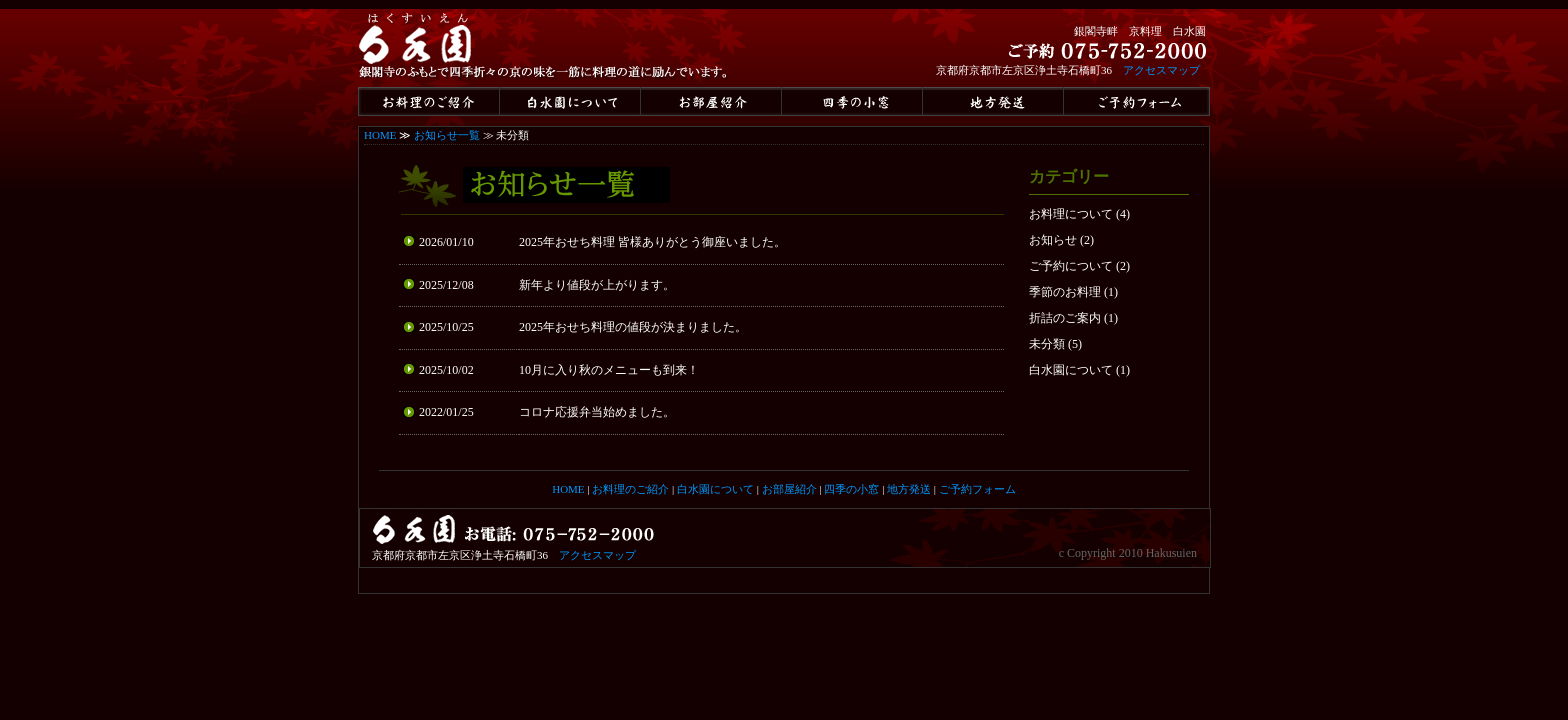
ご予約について (1071, 266)
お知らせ (1053, 240)
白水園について (1071, 370)
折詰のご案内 (1065, 318)
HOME (380, 135)
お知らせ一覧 (447, 135)
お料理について (1071, 214)
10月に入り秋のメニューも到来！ (609, 370)
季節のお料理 (1065, 292)
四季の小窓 (851, 489)
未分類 (1047, 344)
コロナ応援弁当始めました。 (597, 412)
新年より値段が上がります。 (597, 285)
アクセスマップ (1161, 70)
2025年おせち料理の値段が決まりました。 (633, 327)
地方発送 (909, 489)
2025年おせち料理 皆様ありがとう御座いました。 (652, 242)
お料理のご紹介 (630, 489)
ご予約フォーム (977, 489)
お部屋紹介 (789, 489)
